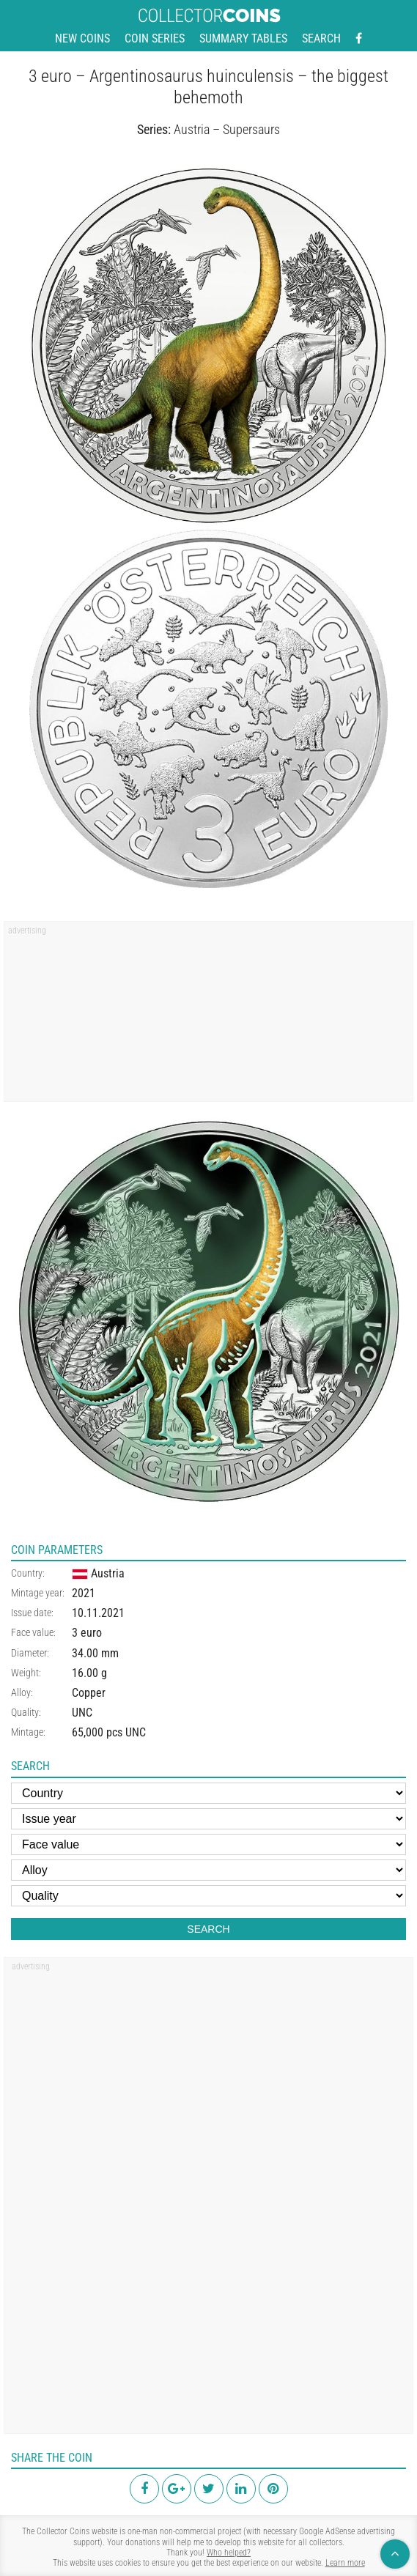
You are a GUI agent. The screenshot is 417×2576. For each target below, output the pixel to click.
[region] (208, 1016)
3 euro (87, 1633)
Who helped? (229, 2552)
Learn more (345, 2563)
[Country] (208, 1793)
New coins (82, 38)
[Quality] (208, 1895)
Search (321, 38)
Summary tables (243, 38)
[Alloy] (208, 1870)
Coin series (155, 38)
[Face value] (208, 1844)
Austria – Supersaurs (227, 129)
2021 (83, 1593)
